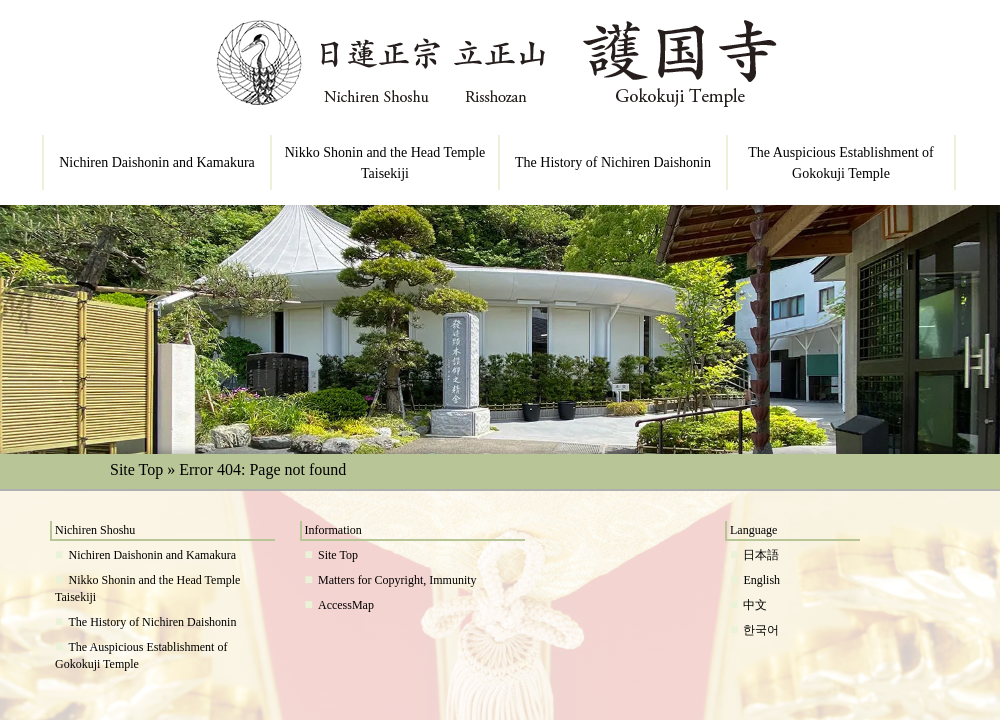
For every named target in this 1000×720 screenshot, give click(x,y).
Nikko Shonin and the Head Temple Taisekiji (385, 163)
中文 (755, 605)
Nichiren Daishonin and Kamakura (157, 162)
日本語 (761, 555)
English (761, 580)
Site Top (136, 469)
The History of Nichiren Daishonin (613, 162)
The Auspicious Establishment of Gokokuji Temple (840, 163)
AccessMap (346, 605)
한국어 (761, 630)
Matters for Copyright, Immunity (397, 580)
